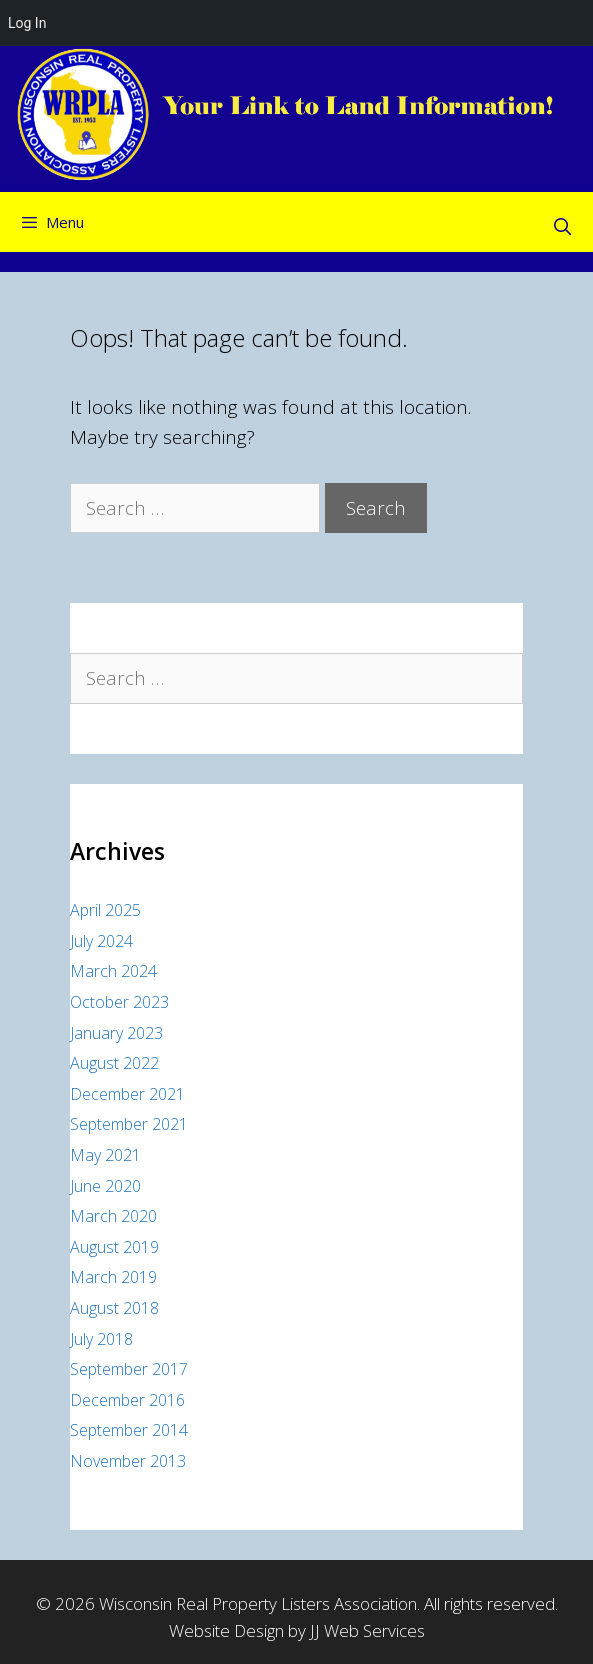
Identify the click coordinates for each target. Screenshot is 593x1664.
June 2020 (105, 1186)
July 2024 (101, 941)
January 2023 (116, 1033)
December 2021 (127, 1094)
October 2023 (119, 1002)
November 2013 (128, 1461)
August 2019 (114, 1247)
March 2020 (113, 1216)
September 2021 (129, 1124)
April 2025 (105, 910)
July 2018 (101, 1339)
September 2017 (129, 1369)
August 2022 (114, 1063)
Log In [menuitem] (27, 23)
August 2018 (114, 1308)
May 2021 (105, 1155)
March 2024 (113, 971)
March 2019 (113, 1277)
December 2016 (127, 1400)
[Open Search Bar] (562, 227)
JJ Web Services (367, 1630)
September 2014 (129, 1430)
